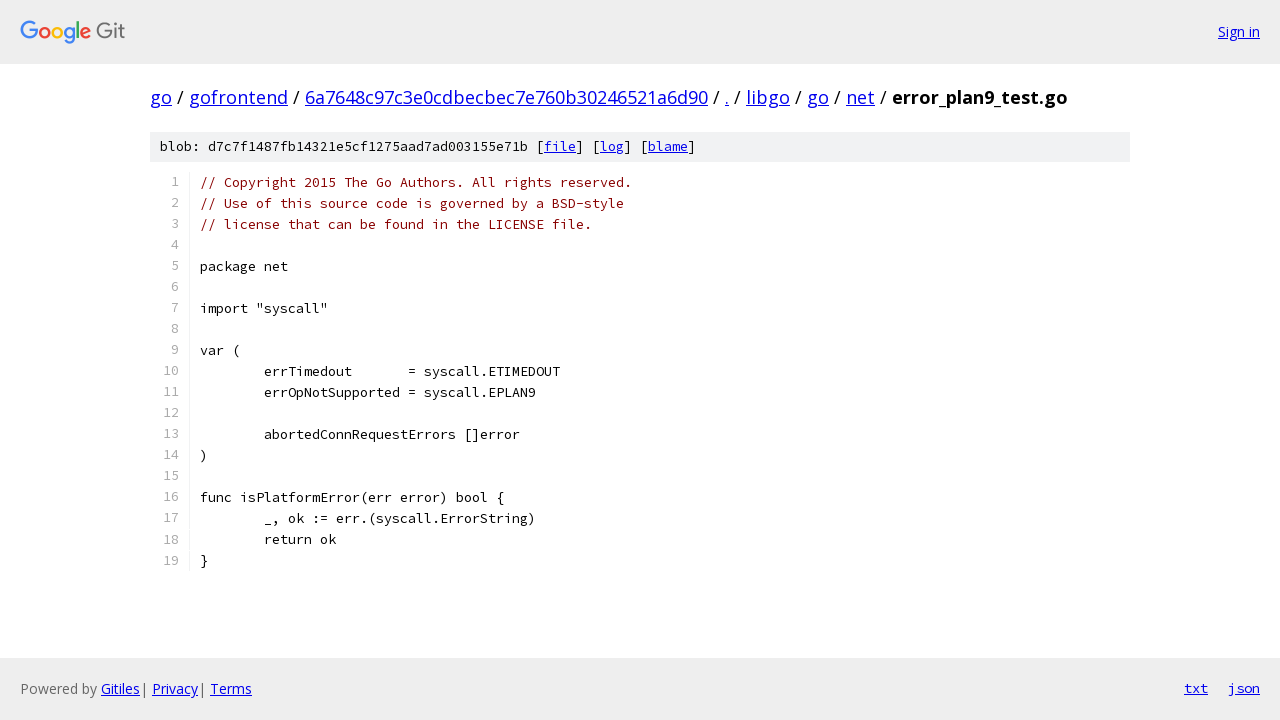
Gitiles (120, 688)
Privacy (175, 688)
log (612, 146)
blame (668, 146)
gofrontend (238, 97)
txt (1196, 688)
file (560, 146)
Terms (231, 688)
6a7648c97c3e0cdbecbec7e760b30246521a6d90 (506, 97)
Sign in (1239, 31)
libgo (768, 97)
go (161, 97)
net (860, 97)
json (1244, 688)
